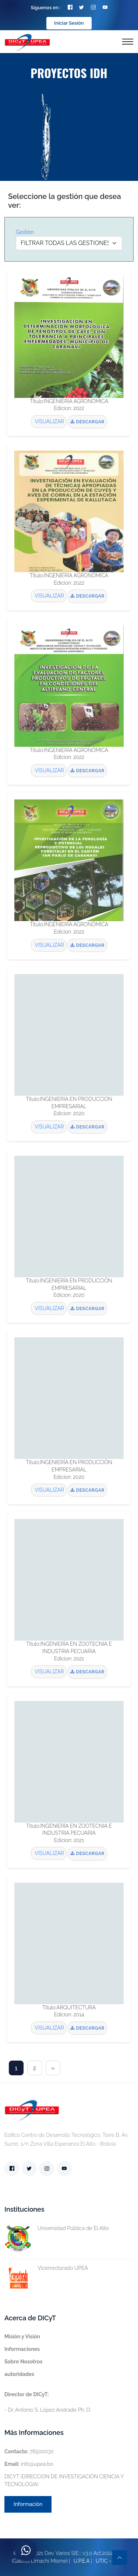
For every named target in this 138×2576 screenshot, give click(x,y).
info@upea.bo (28, 2464)
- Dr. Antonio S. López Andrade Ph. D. (47, 2402)
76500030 (29, 2451)
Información (28, 2504)
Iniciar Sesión (69, 23)
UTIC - (103, 2561)
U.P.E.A (82, 2561)
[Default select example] (69, 243)
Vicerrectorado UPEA (46, 2268)
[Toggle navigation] (128, 41)
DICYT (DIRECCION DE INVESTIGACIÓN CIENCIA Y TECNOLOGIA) (64, 2480)
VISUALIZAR (48, 421)
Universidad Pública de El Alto (56, 2228)
